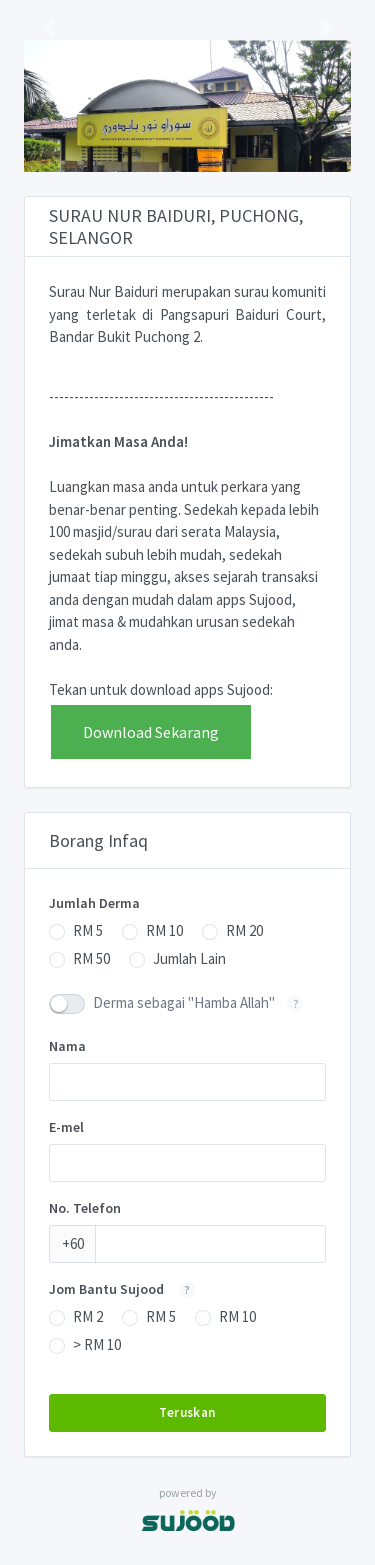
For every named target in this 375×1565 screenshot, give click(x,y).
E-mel (66, 1127)
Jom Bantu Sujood (128, 1289)
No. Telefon (85, 1208)
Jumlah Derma (94, 903)
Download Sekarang (151, 732)
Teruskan (187, 1412)
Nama (67, 1046)
